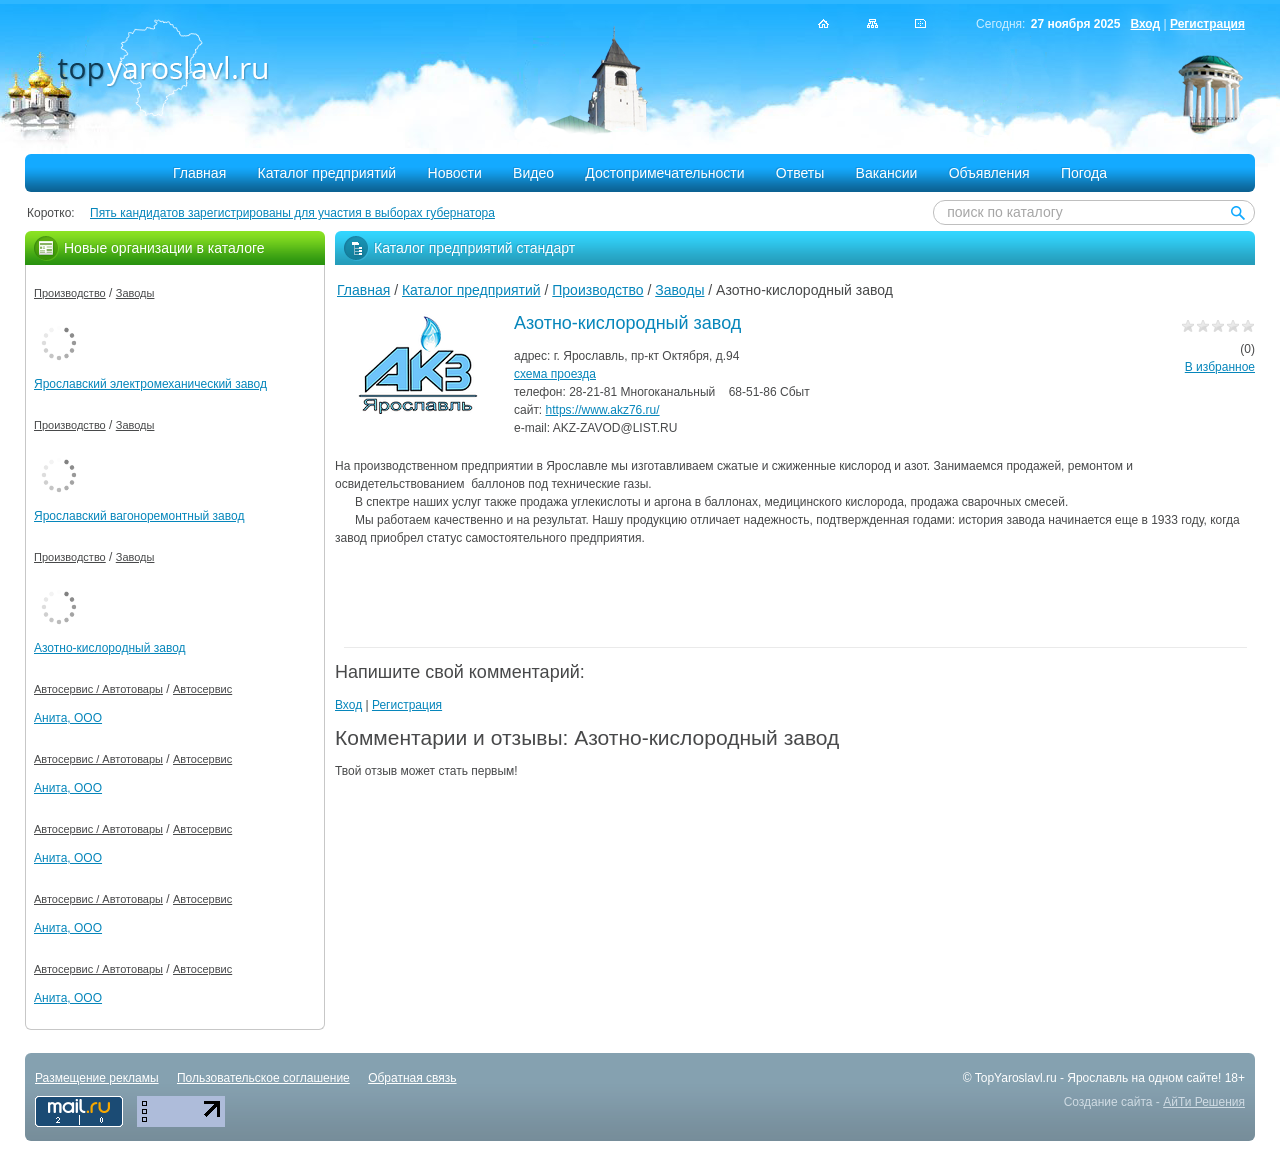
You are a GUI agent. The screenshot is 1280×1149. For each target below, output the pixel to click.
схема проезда (555, 374)
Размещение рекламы (97, 1078)
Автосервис (202, 689)
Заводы (679, 290)
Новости (455, 173)
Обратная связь (412, 1078)
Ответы (800, 173)
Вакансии (887, 173)
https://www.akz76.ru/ (603, 410)
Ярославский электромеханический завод (150, 384)
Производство (597, 290)
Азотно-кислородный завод (110, 648)
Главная (199, 173)
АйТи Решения (1204, 1102)
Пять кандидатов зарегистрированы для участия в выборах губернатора (292, 213)
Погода (1084, 173)
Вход (1145, 24)
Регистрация (1207, 24)
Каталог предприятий (327, 173)
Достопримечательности (664, 173)
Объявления (989, 173)
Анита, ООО (68, 718)
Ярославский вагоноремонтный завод (139, 516)
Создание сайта (1108, 1102)
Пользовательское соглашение (263, 1078)
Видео (533, 173)
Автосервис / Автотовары (98, 689)
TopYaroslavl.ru (1016, 1078)
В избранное (1220, 367)
